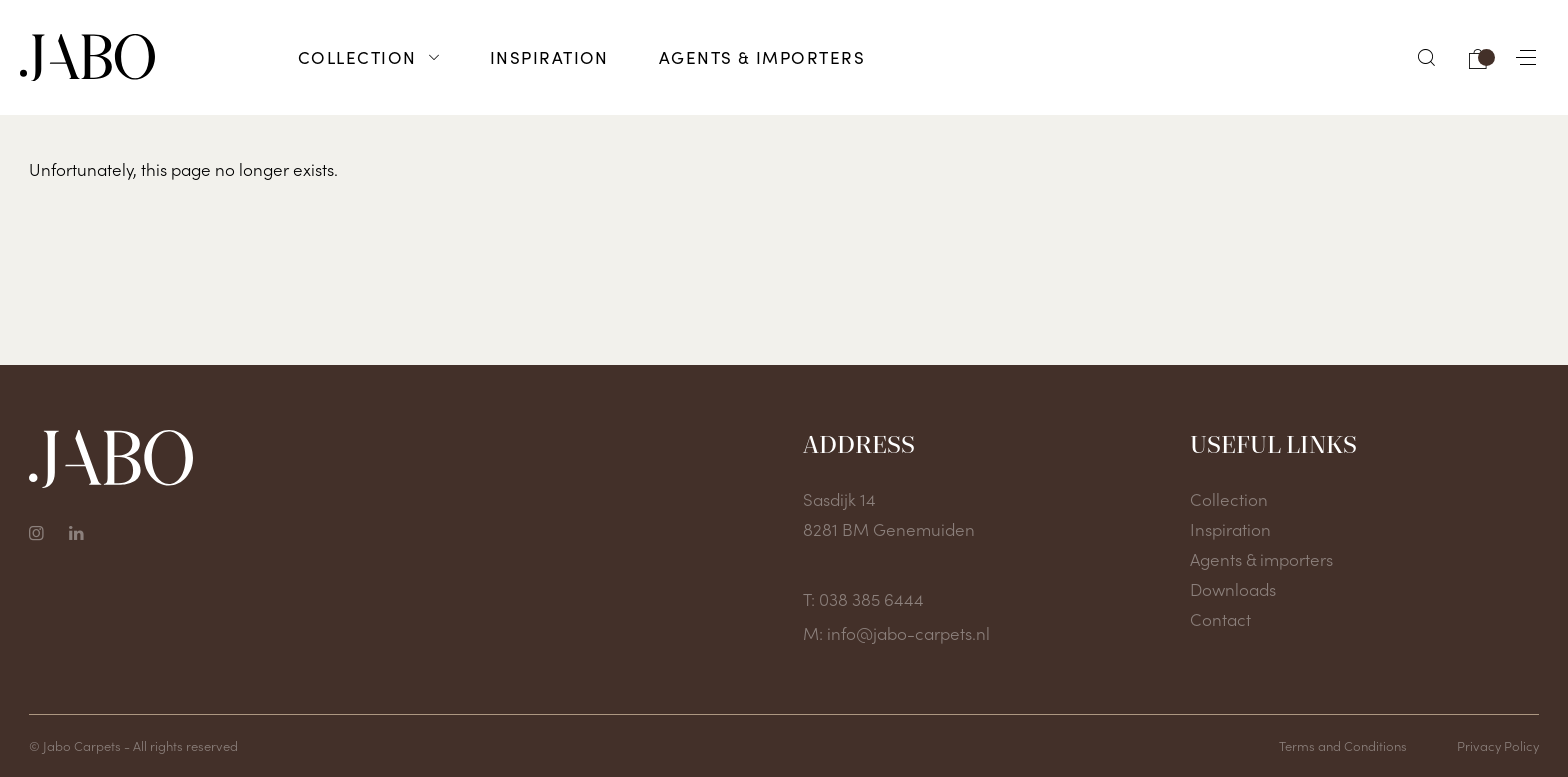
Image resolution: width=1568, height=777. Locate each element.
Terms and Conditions (1343, 745)
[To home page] (87, 58)
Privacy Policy (1498, 745)
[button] (1427, 57)
